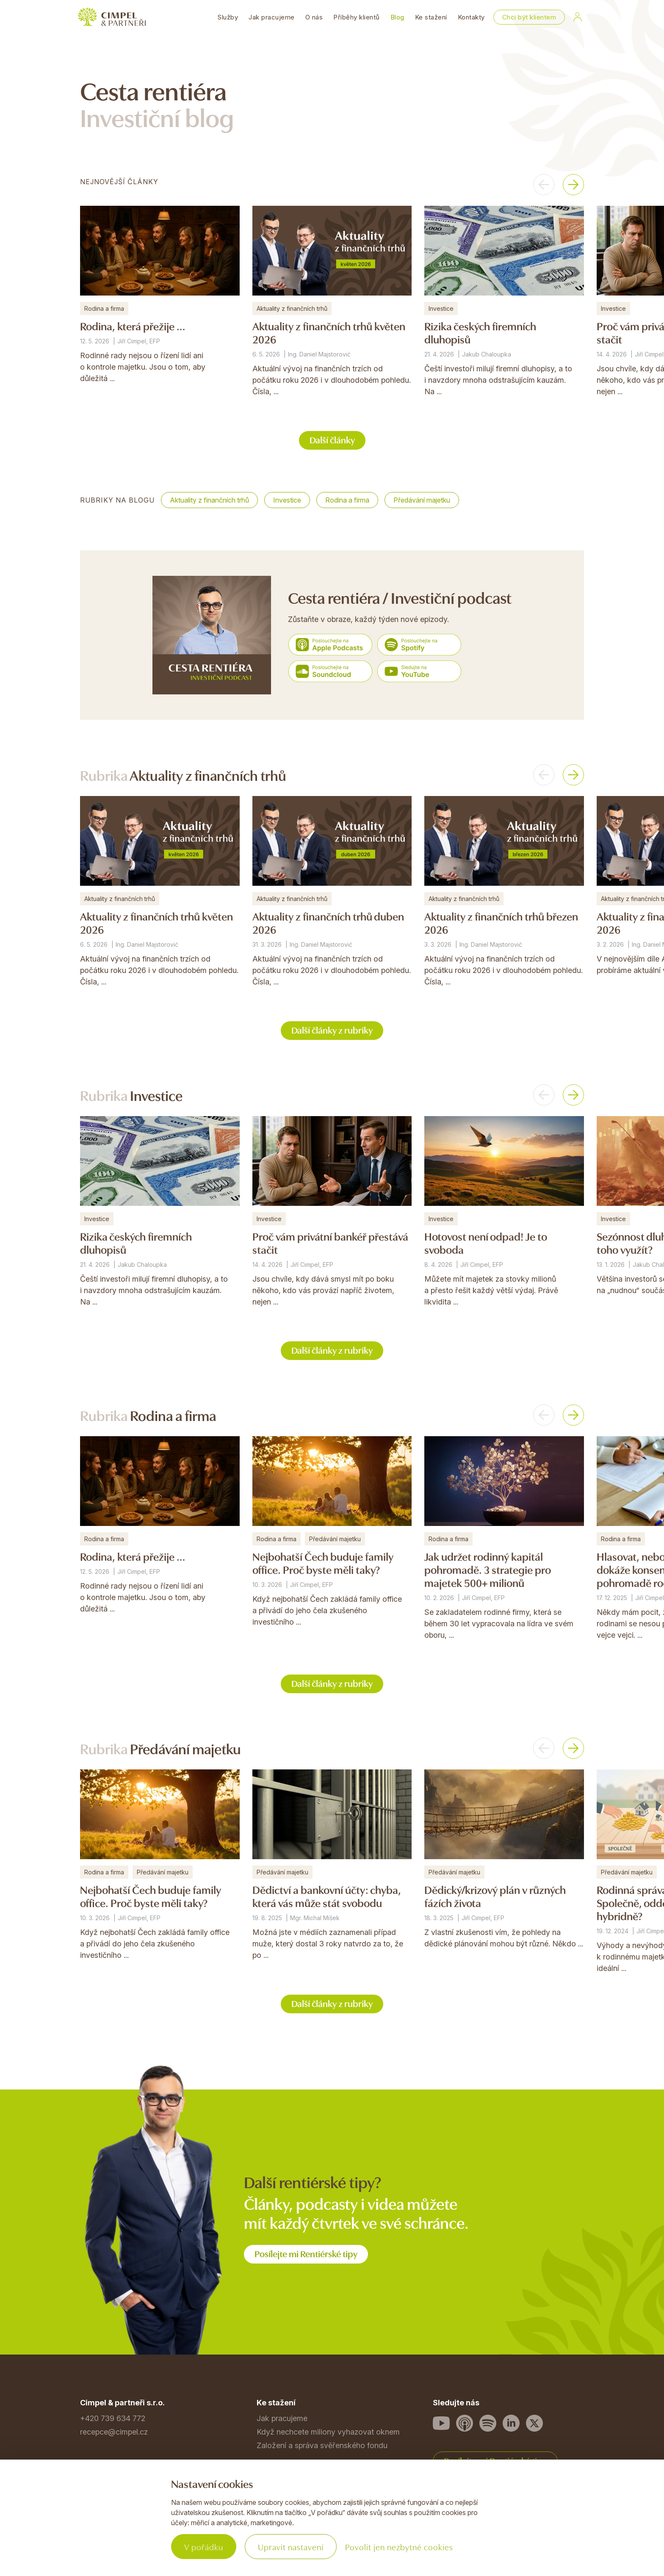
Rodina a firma (347, 500)
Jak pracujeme (272, 17)
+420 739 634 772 (112, 2418)
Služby (227, 17)
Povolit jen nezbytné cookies (399, 2546)
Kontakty (471, 17)
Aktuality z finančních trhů (209, 500)
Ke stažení (431, 17)
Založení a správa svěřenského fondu (322, 2445)
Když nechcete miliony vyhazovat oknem (328, 2431)
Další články (332, 439)
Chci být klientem (529, 17)
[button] (543, 184)
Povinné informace (112, 2527)
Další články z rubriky (332, 1029)
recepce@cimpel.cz (114, 2431)
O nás (314, 17)
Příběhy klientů (356, 17)
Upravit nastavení (291, 2546)
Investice (287, 500)
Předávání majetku (421, 500)
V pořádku (203, 2546)
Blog (397, 17)
